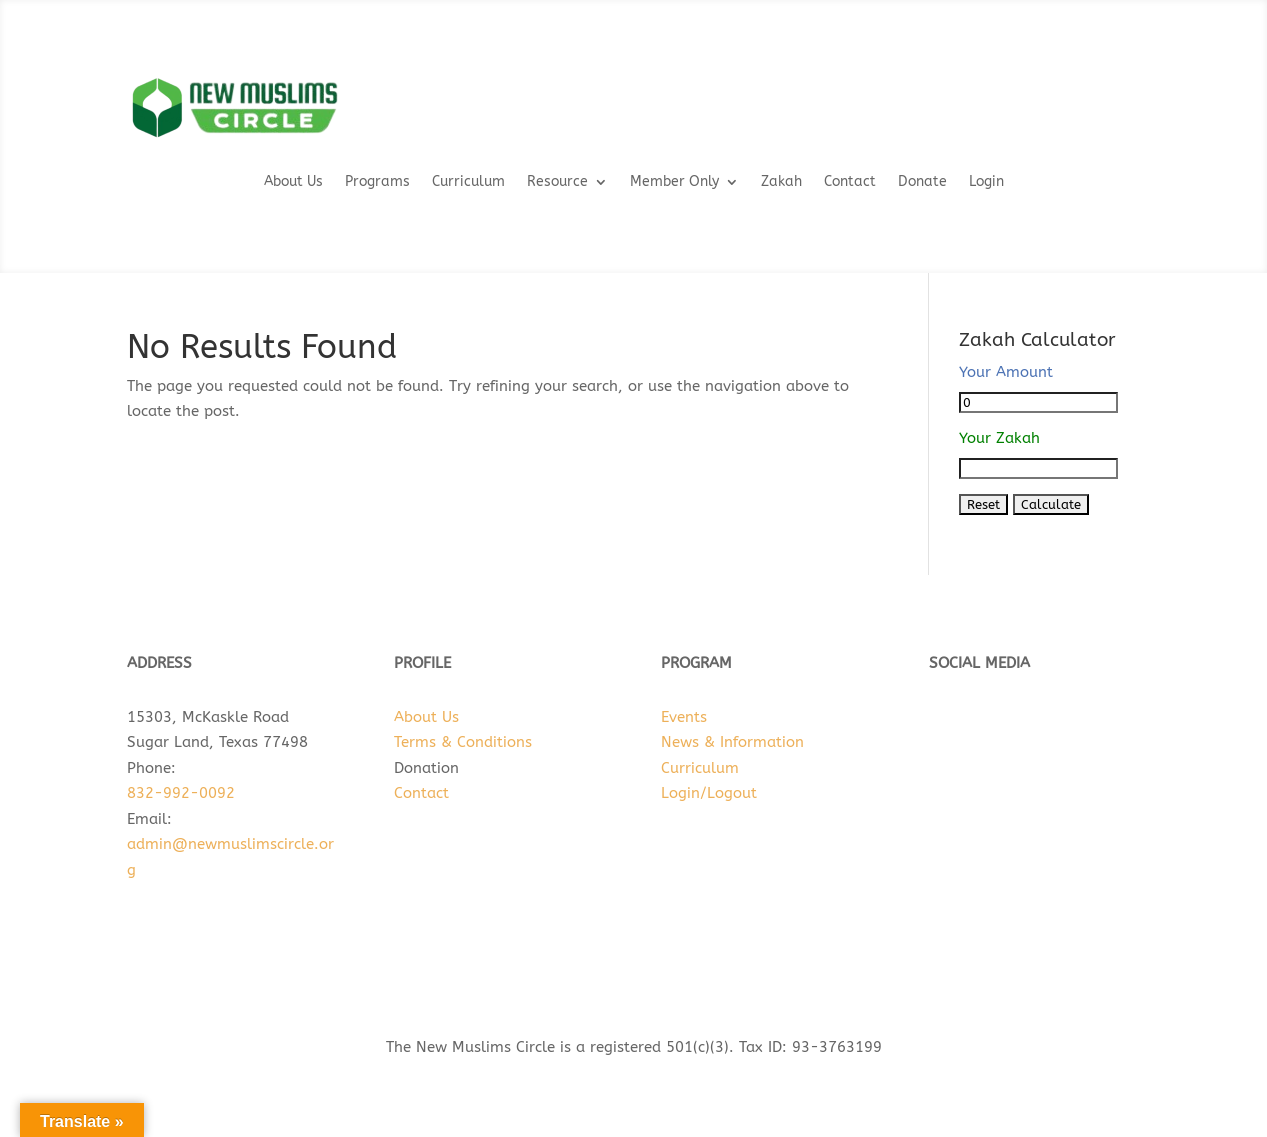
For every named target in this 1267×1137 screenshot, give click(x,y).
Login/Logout (709, 793)
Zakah (781, 182)
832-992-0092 (181, 793)
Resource (557, 182)
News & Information (732, 742)
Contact (850, 182)
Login (986, 182)
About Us (293, 182)
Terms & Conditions (463, 742)
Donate (922, 182)
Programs (377, 182)
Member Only (674, 182)
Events (684, 717)
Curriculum (468, 182)
